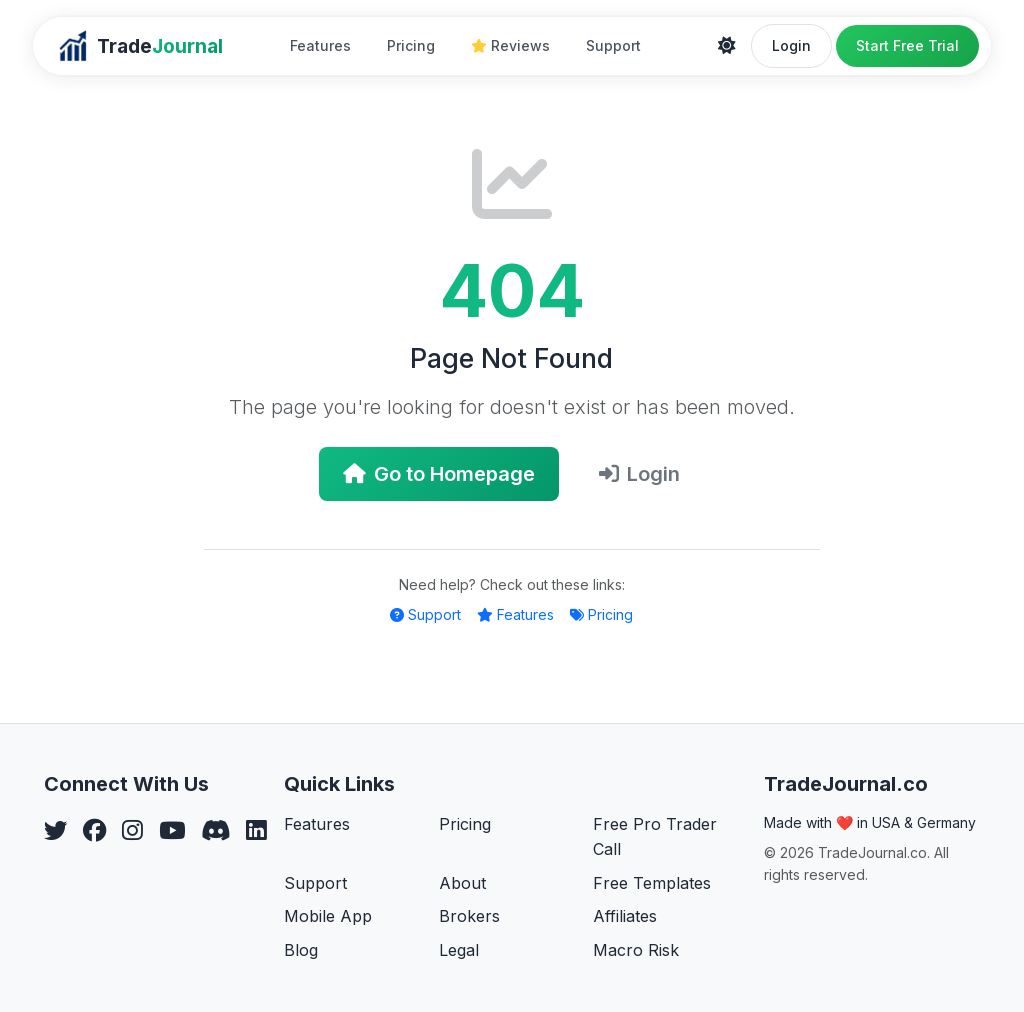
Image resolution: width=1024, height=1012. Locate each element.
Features (320, 45)
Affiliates (625, 916)
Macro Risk (636, 950)
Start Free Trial (907, 45)
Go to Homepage (439, 474)
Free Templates (652, 883)
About (462, 883)
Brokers (469, 916)
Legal (459, 950)
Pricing (411, 45)
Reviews (510, 45)
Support (613, 45)
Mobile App (328, 916)
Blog (301, 950)
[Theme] (727, 46)
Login (791, 45)
